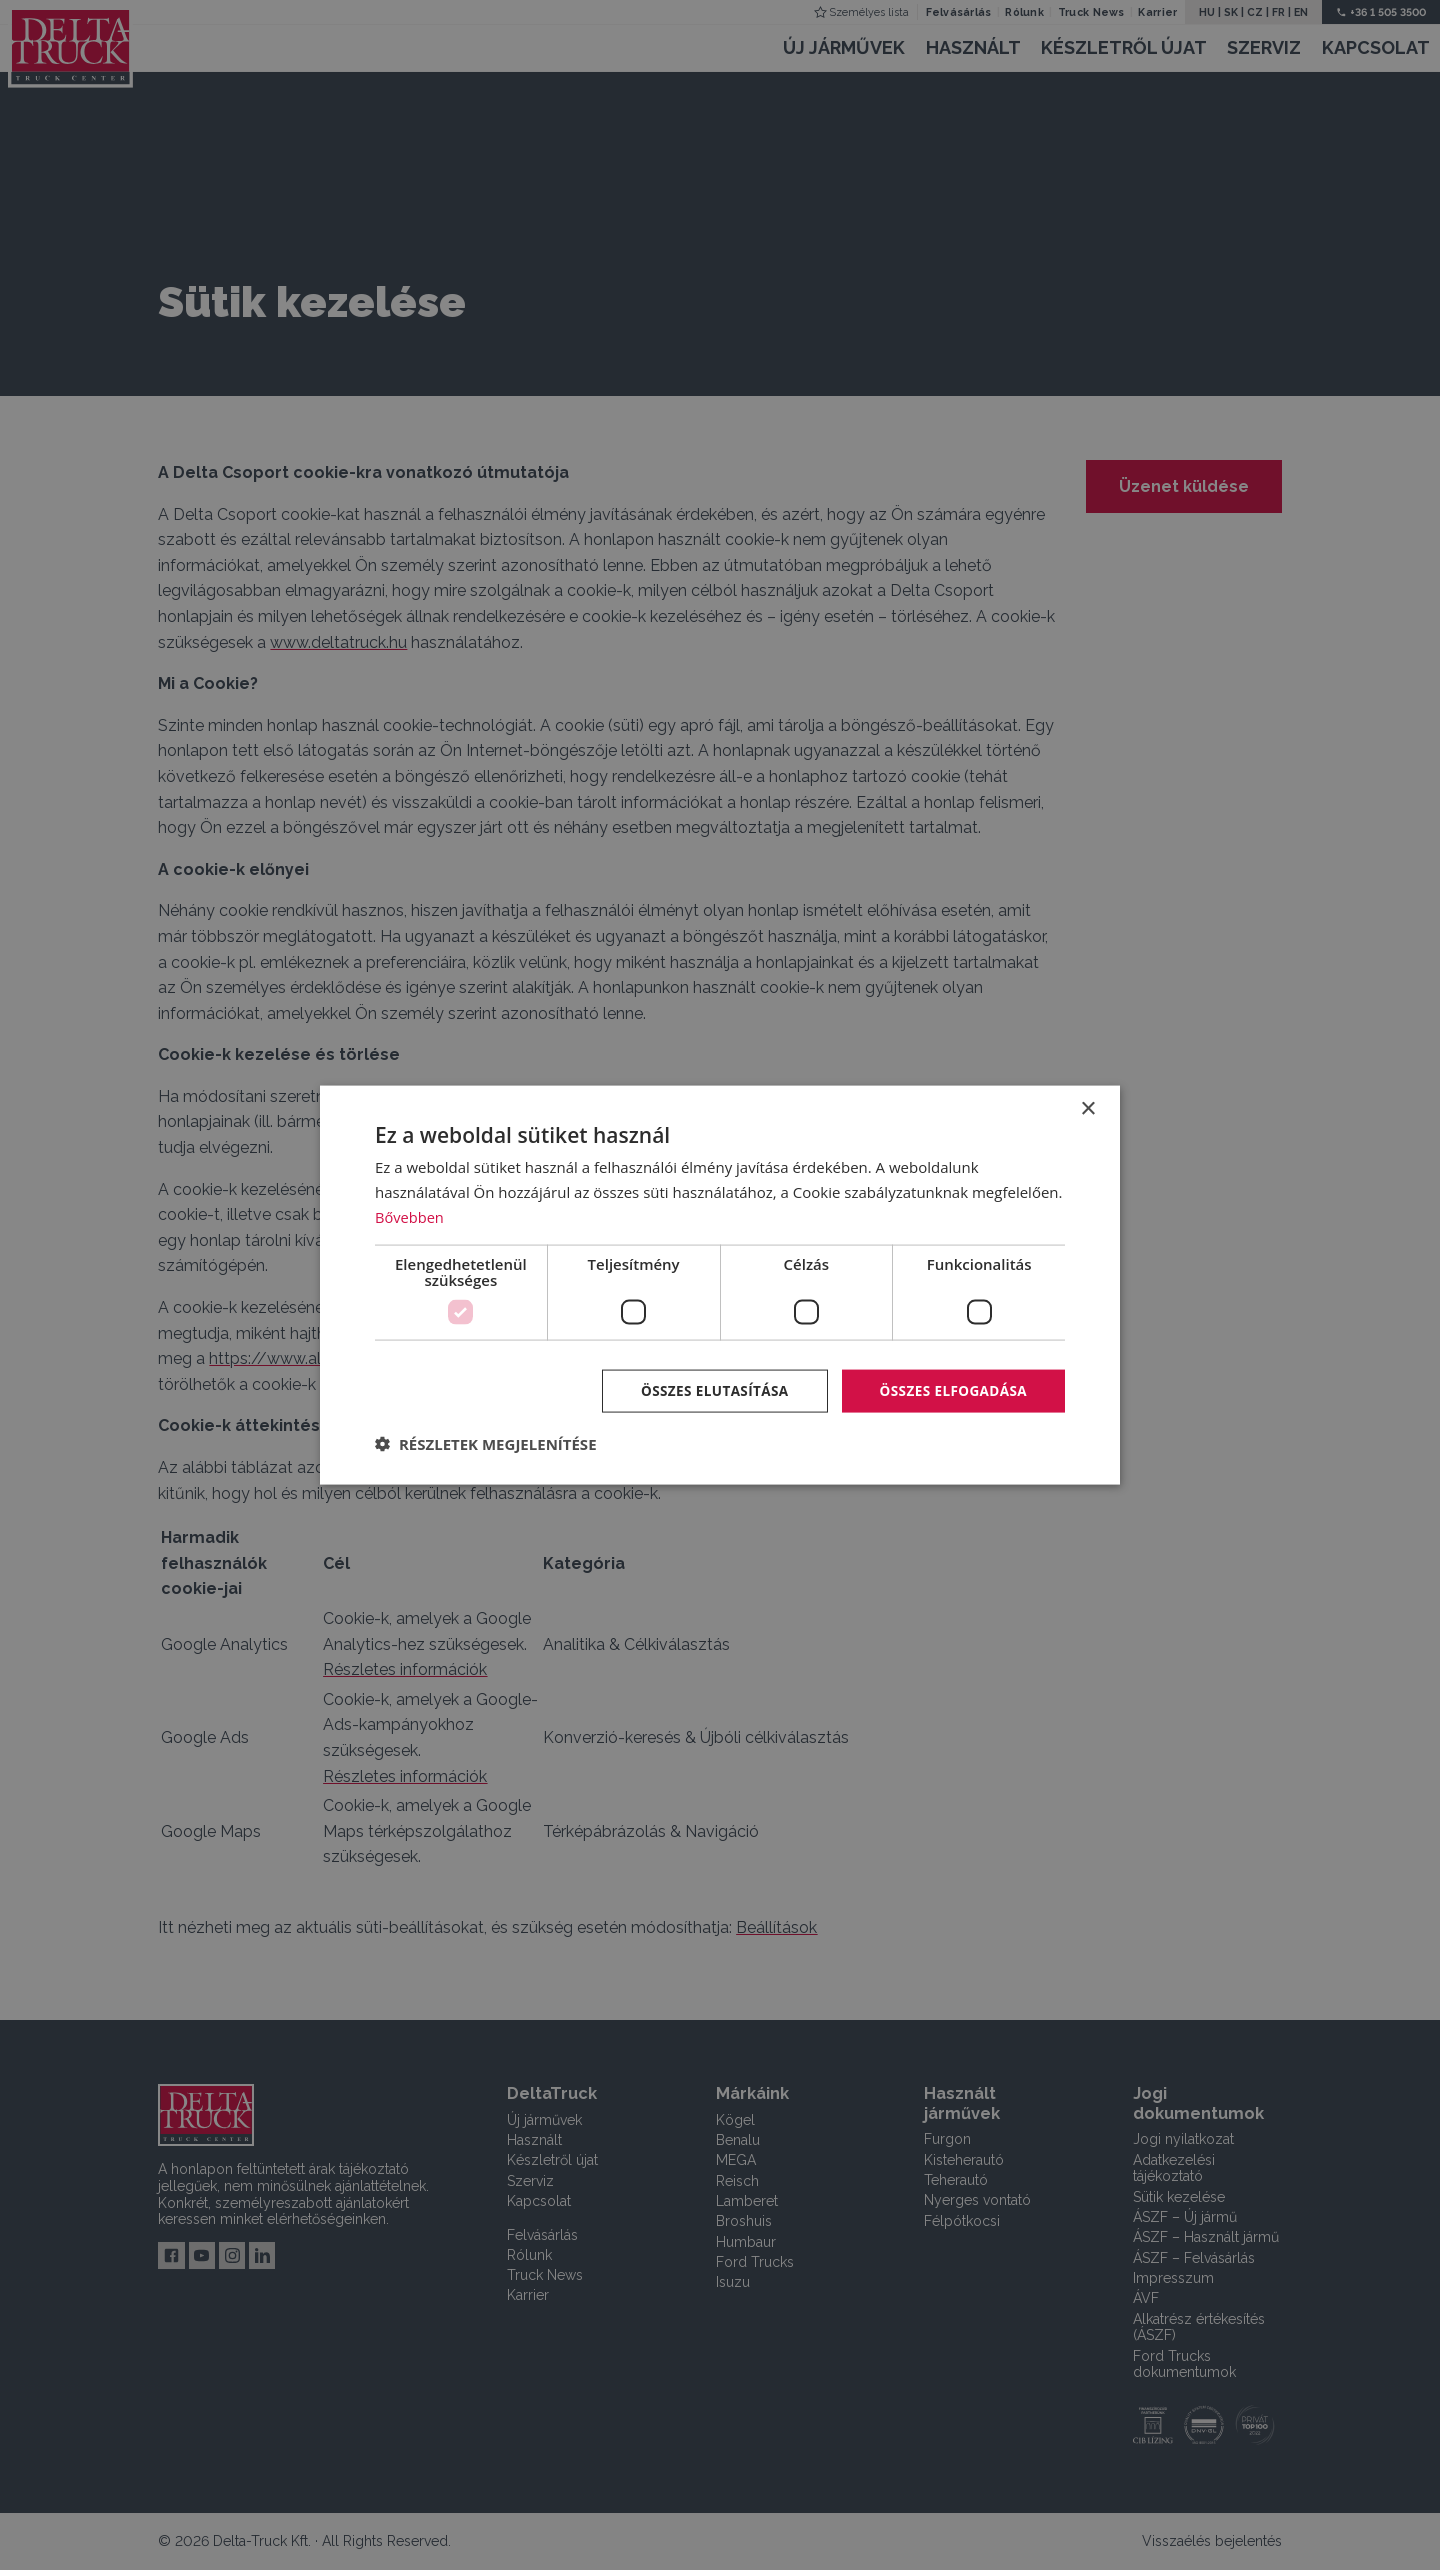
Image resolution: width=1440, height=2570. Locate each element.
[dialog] (720, 1285)
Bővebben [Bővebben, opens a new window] (410, 1216)
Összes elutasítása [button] (707, 1389)
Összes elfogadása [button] (951, 1389)
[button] (486, 1444)
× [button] (1087, 1108)
